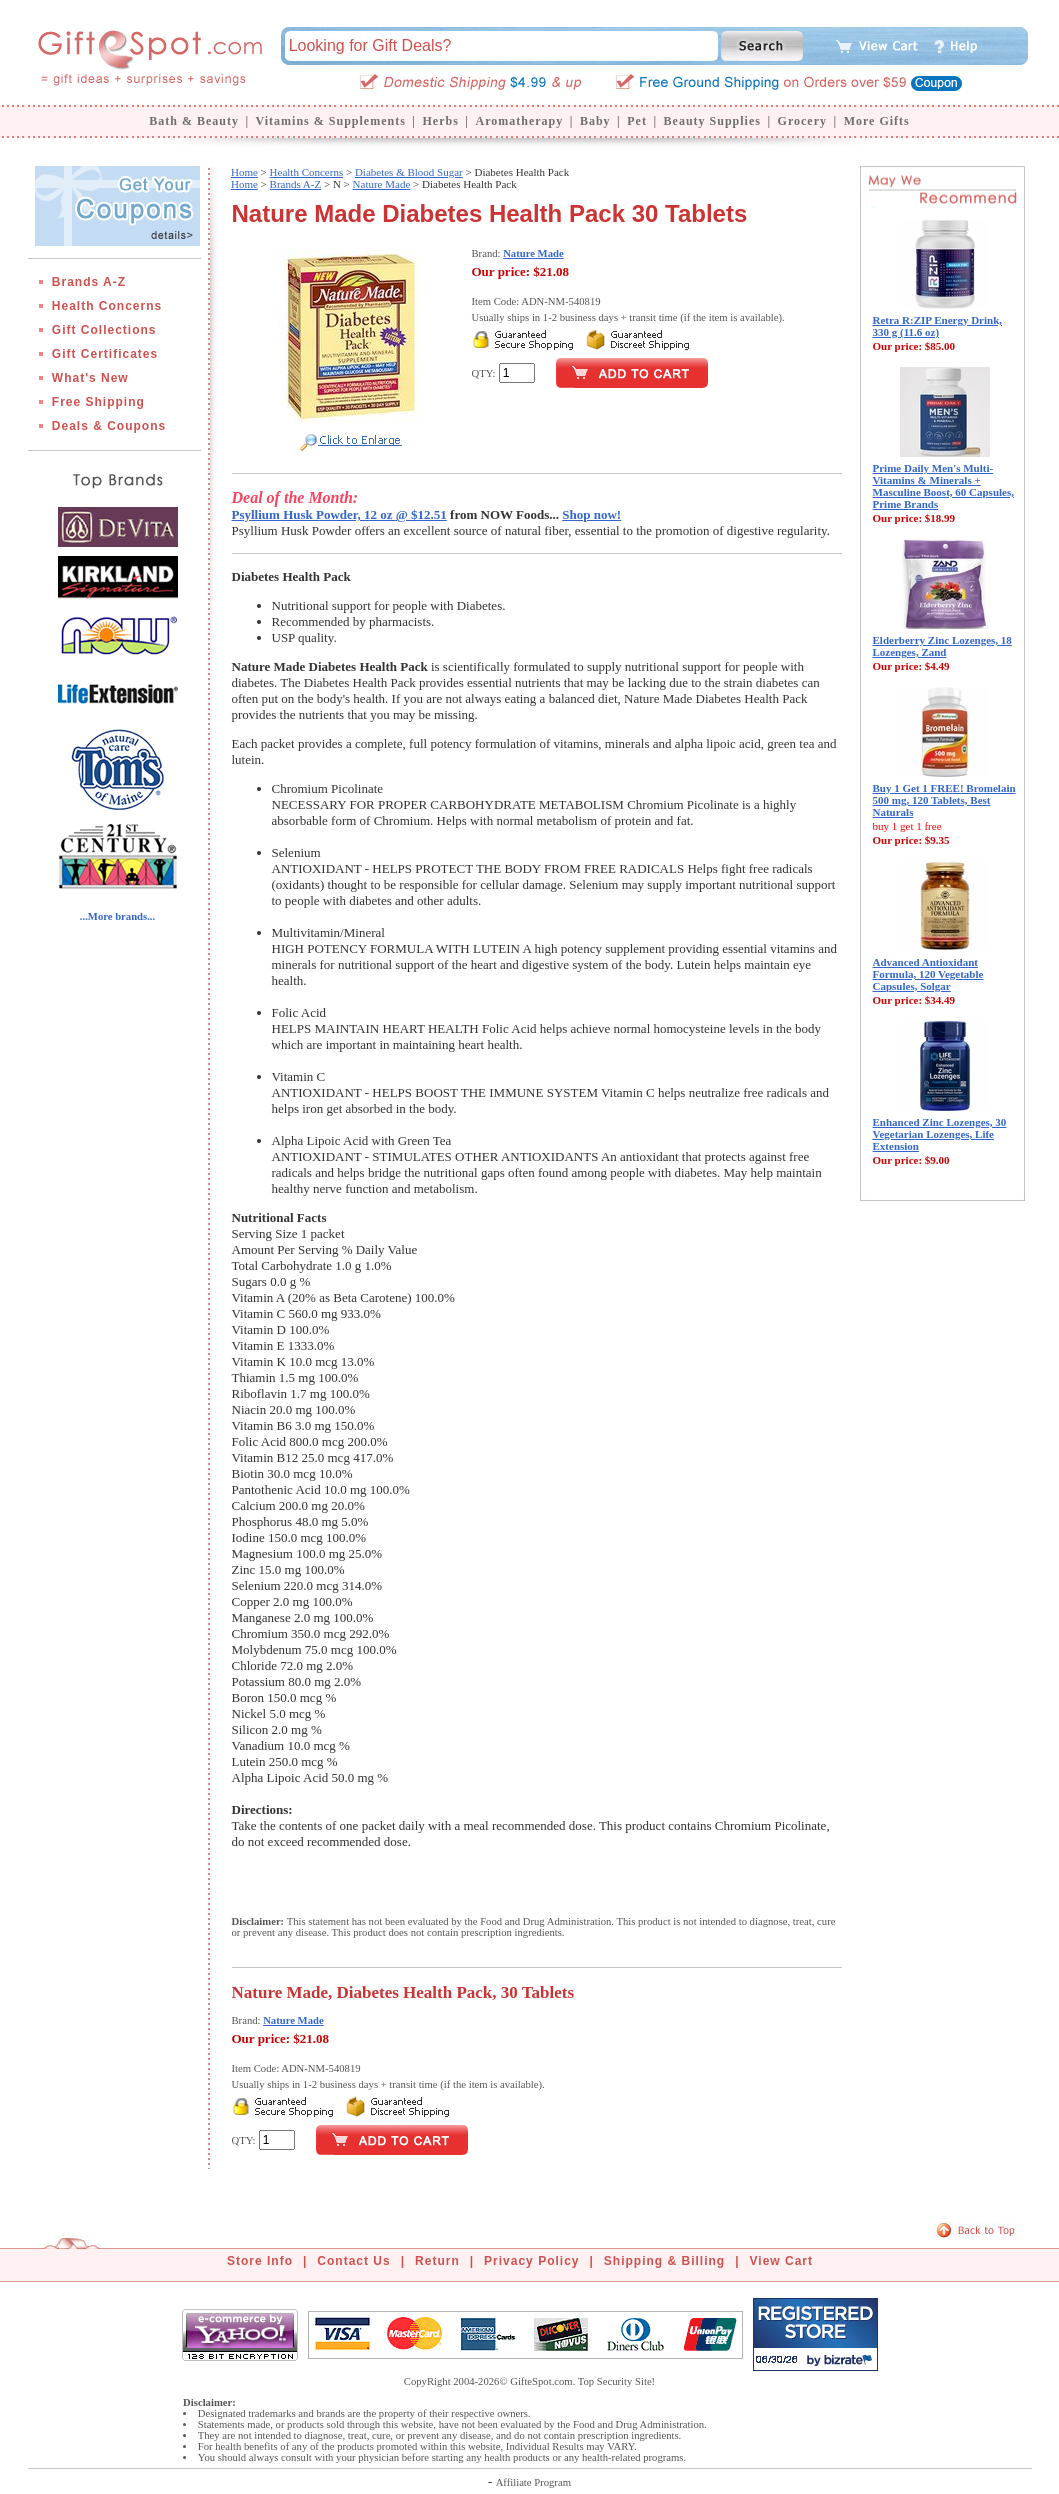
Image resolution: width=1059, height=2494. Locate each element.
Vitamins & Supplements (331, 121)
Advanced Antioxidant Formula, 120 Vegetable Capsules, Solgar (928, 974)
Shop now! (591, 514)
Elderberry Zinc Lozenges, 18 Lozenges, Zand (942, 646)
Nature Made (382, 184)
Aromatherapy (519, 121)
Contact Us (353, 2261)
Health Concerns (107, 306)
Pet (637, 121)
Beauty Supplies (712, 121)
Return (437, 2261)
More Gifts (877, 121)
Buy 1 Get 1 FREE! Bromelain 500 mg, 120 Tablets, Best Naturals (944, 800)
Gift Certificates (105, 354)
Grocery (802, 121)
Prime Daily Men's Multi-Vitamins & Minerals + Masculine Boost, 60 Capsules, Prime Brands (944, 486)
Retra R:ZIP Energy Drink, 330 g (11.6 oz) (938, 326)
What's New (90, 378)
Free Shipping (98, 402)
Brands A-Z (89, 282)
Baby (595, 121)
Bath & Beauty (194, 121)
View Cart (781, 2261)
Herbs (440, 121)
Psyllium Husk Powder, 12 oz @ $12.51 (339, 514)
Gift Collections (104, 330)
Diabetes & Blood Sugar (409, 172)
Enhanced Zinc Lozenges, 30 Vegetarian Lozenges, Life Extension (940, 1134)
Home (244, 172)
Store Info (260, 2261)
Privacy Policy (531, 2261)
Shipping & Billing (664, 2261)
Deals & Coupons (109, 426)
